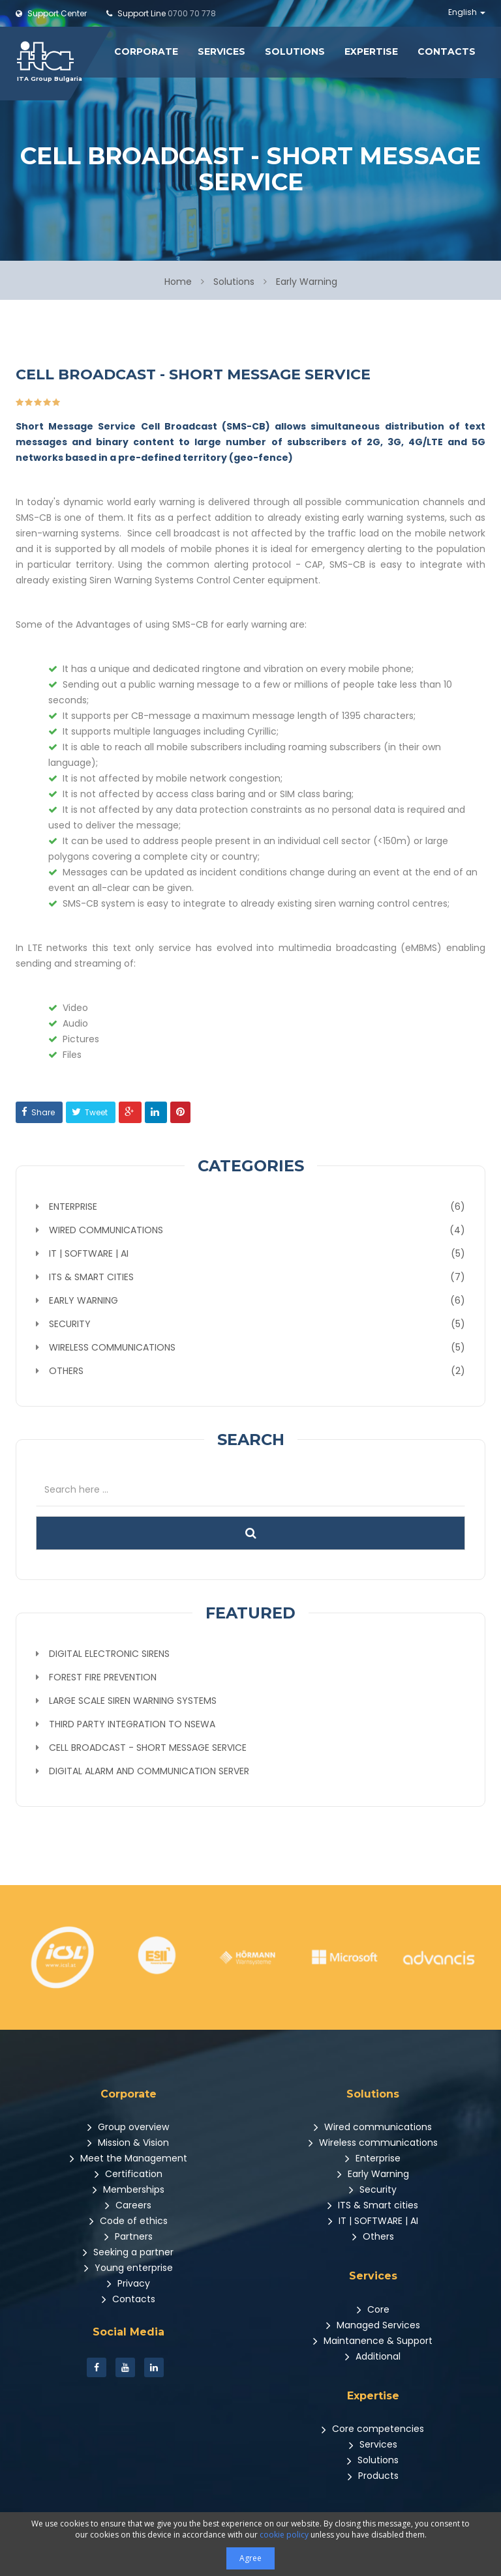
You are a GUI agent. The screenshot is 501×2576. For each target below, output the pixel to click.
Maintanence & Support (373, 2339)
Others (373, 2235)
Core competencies (373, 2427)
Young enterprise (128, 2266)
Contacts (447, 51)
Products (373, 2474)
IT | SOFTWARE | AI (373, 2219)
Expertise (371, 51)
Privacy (128, 2282)
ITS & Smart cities (372, 2203)
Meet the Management (128, 2156)
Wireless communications (373, 2141)
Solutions (295, 51)
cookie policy (284, 2534)
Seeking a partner (128, 2250)
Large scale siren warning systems (133, 1699)
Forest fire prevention (103, 1675)
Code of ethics (128, 2219)
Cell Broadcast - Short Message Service (148, 1746)
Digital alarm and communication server (149, 1769)
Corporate (146, 51)
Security (373, 2188)
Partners (128, 2235)
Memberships (128, 2188)
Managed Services (373, 2323)
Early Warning (373, 2172)
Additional (373, 2355)
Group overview (128, 2125)
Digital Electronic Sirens (109, 1652)
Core (373, 2308)
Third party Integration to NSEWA (132, 1722)
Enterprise (373, 2156)
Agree (250, 2558)
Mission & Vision (128, 2141)
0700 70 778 (161, 13)
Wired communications (373, 2125)
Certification (128, 2172)
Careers (128, 2203)
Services (221, 51)
